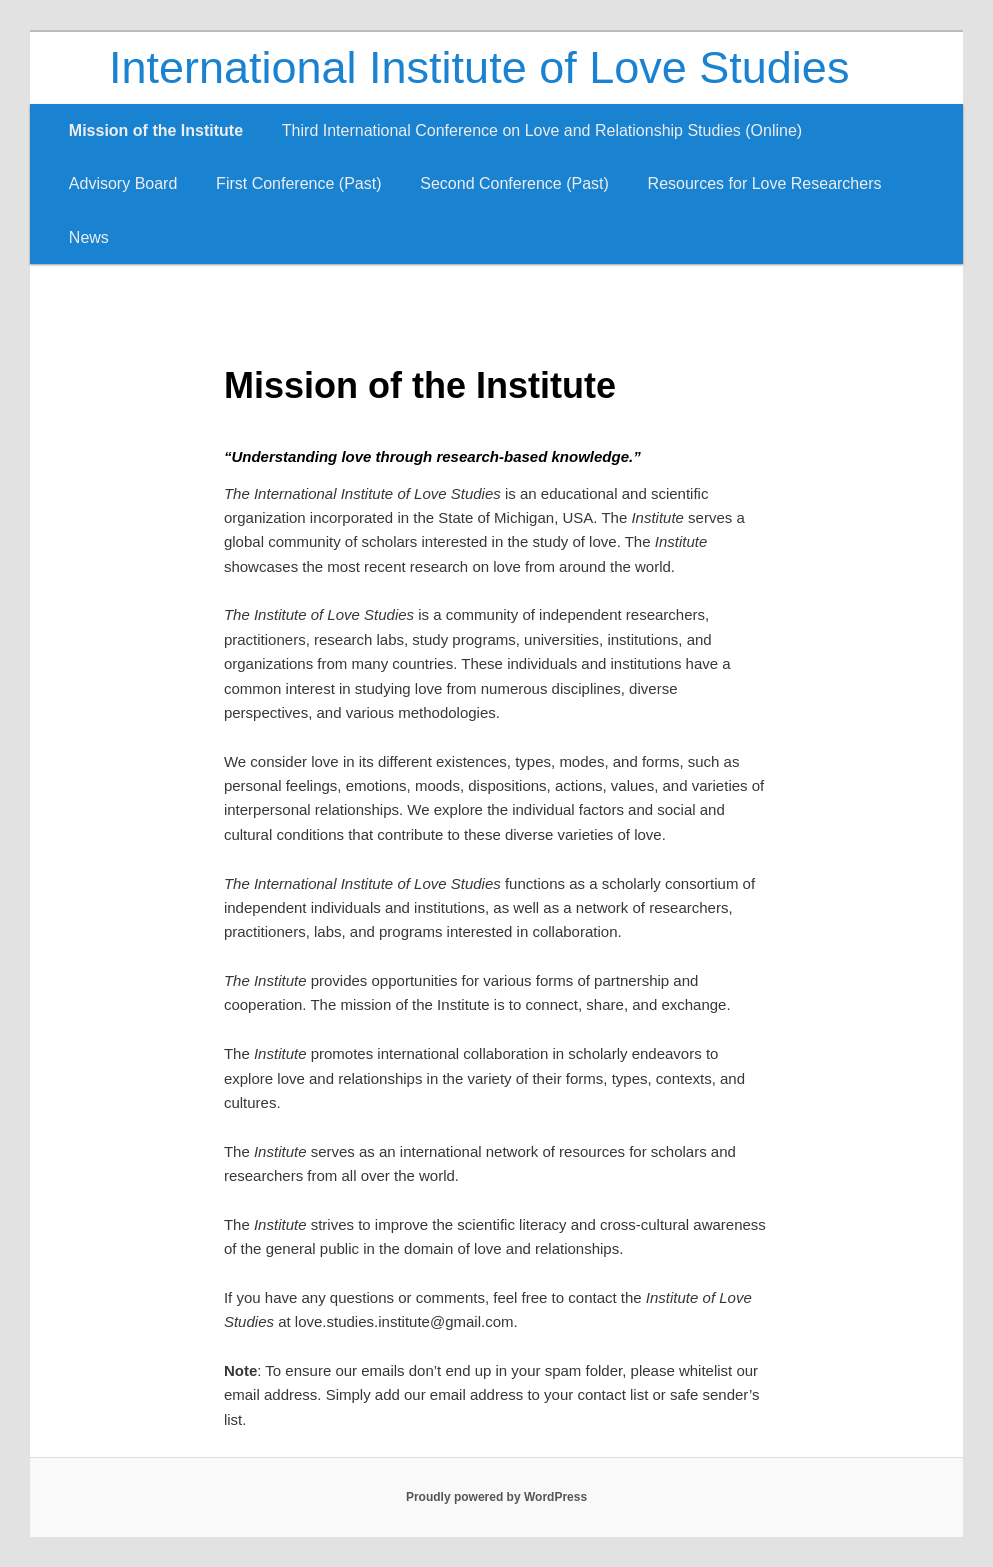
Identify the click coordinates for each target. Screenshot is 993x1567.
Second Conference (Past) (514, 183)
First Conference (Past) (298, 183)
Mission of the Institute (156, 130)
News (89, 237)
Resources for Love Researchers (765, 183)
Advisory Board (123, 183)
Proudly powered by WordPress (496, 1497)
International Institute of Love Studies (479, 67)
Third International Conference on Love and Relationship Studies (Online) (542, 130)
